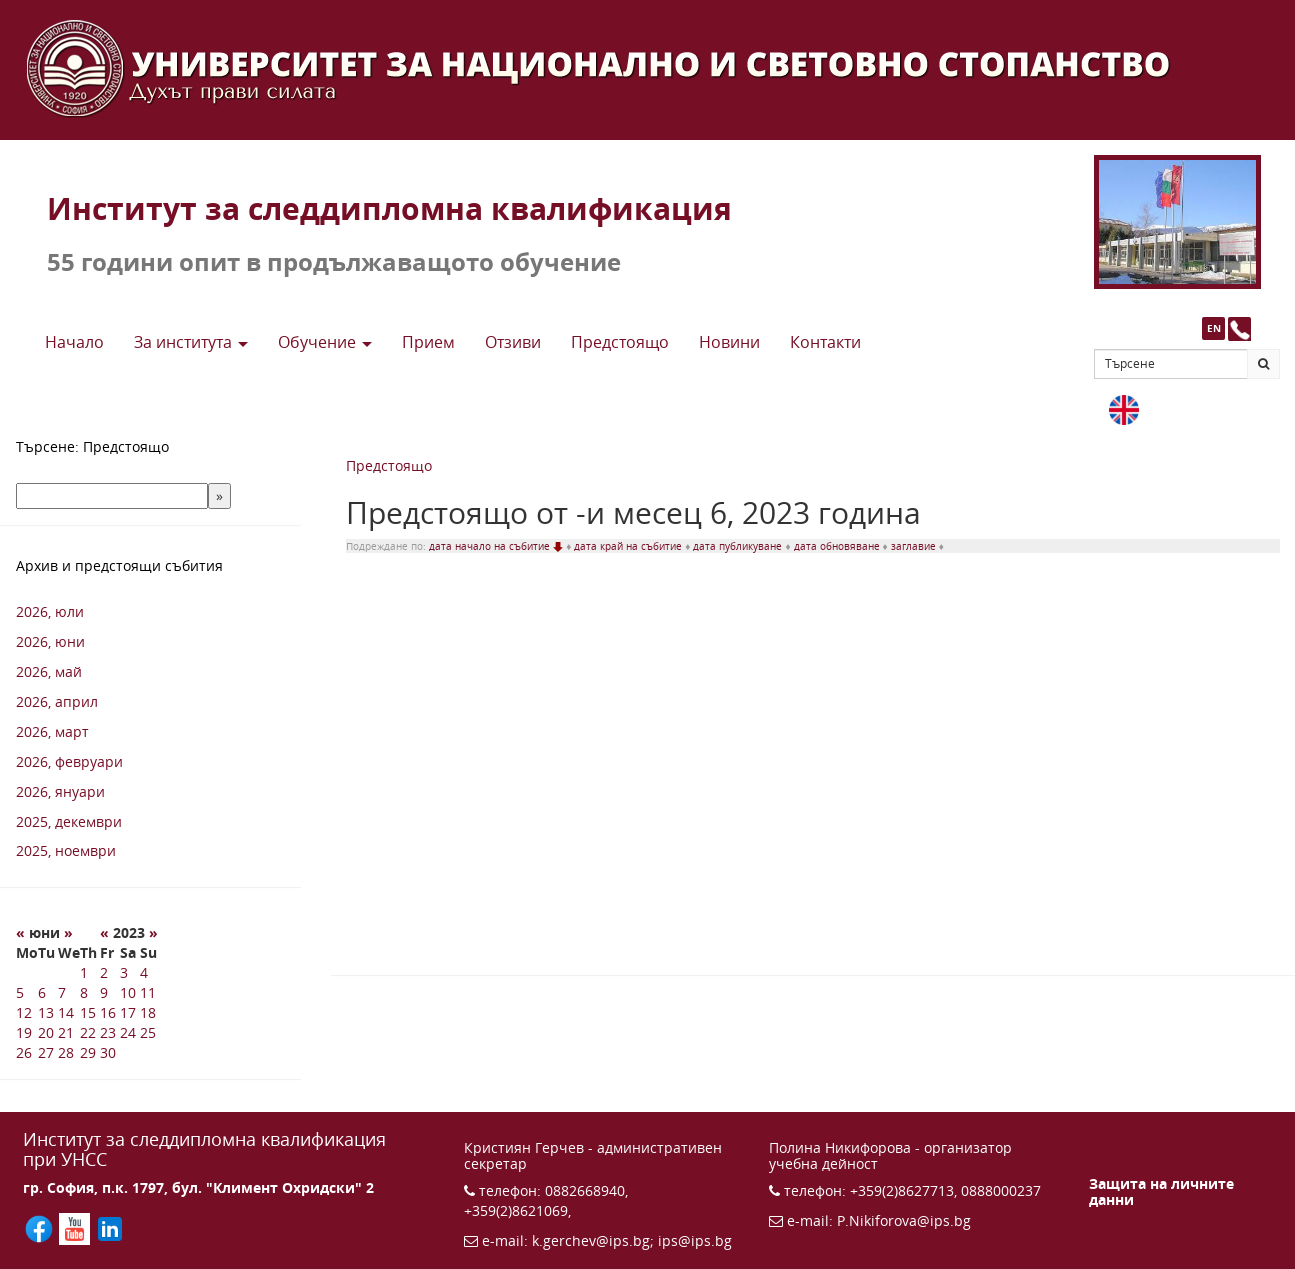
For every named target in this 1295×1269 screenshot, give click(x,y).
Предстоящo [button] (620, 342)
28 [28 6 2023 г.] (66, 1052)
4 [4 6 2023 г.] (144, 972)
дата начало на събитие (497, 546)
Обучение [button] (325, 342)
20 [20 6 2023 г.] (46, 1032)
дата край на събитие (629, 546)
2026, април (57, 701)
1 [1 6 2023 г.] (84, 972)
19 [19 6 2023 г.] (24, 1032)
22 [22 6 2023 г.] (88, 1032)
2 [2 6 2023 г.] (104, 972)
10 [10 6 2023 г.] (128, 992)
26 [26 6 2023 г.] (24, 1052)
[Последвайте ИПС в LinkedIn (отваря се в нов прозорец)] (110, 1227)
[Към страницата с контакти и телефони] (1239, 328)
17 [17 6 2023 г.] (128, 1012)
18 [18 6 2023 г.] (148, 1012)
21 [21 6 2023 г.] (66, 1032)
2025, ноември (66, 850)
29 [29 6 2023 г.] (88, 1052)
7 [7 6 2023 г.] (62, 992)
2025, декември (69, 821)
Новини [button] (729, 342)
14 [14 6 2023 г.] (66, 1012)
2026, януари (60, 791)
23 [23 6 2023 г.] (108, 1032)
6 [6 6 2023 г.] (42, 992)
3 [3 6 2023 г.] (124, 972)
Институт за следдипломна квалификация (389, 208)
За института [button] (191, 342)
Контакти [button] (825, 342)
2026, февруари (69, 761)
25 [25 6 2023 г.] (148, 1032)
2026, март (52, 731)
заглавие (915, 546)
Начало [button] (74, 342)
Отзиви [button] (513, 342)
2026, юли (50, 611)
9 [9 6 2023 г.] (104, 992)
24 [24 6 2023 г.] (128, 1032)
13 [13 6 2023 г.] (46, 1012)
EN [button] (1214, 328)
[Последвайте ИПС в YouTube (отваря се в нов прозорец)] (77, 1227)
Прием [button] (428, 342)
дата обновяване (838, 546)
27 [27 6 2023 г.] (46, 1052)
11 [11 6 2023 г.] (148, 992)
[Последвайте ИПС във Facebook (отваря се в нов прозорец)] (41, 1227)
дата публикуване (739, 546)
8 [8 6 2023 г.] (84, 992)
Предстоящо (389, 465)
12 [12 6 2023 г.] (24, 1012)
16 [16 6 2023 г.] (108, 1012)
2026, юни (50, 641)
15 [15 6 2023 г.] (88, 1012)
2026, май (49, 671)
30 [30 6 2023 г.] (108, 1052)
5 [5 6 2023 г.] (20, 992)
